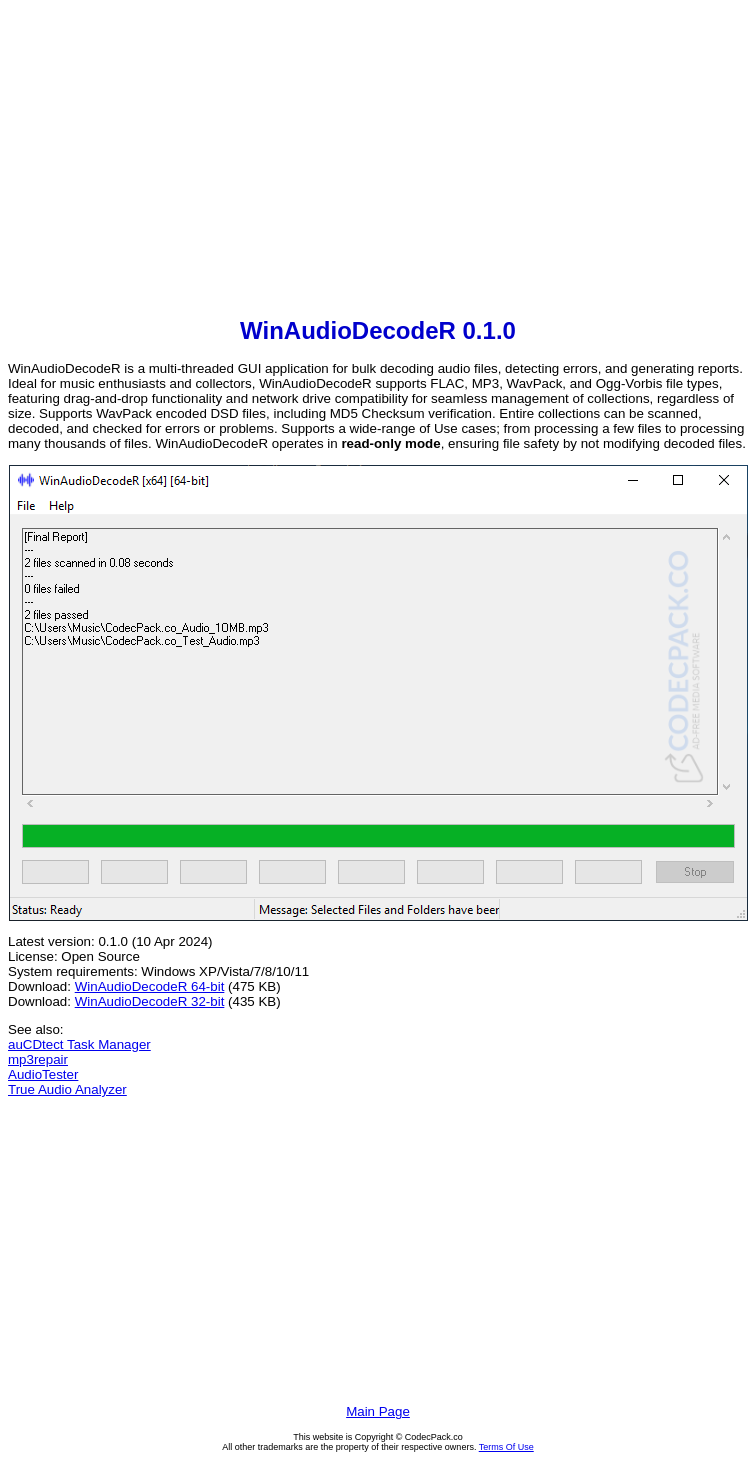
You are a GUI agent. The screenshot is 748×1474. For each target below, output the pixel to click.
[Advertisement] (378, 161)
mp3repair (38, 1059)
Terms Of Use (506, 1447)
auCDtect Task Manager (79, 1044)
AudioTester (43, 1074)
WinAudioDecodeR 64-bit (150, 986)
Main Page (378, 1411)
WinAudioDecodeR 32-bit (150, 1001)
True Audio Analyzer (67, 1089)
